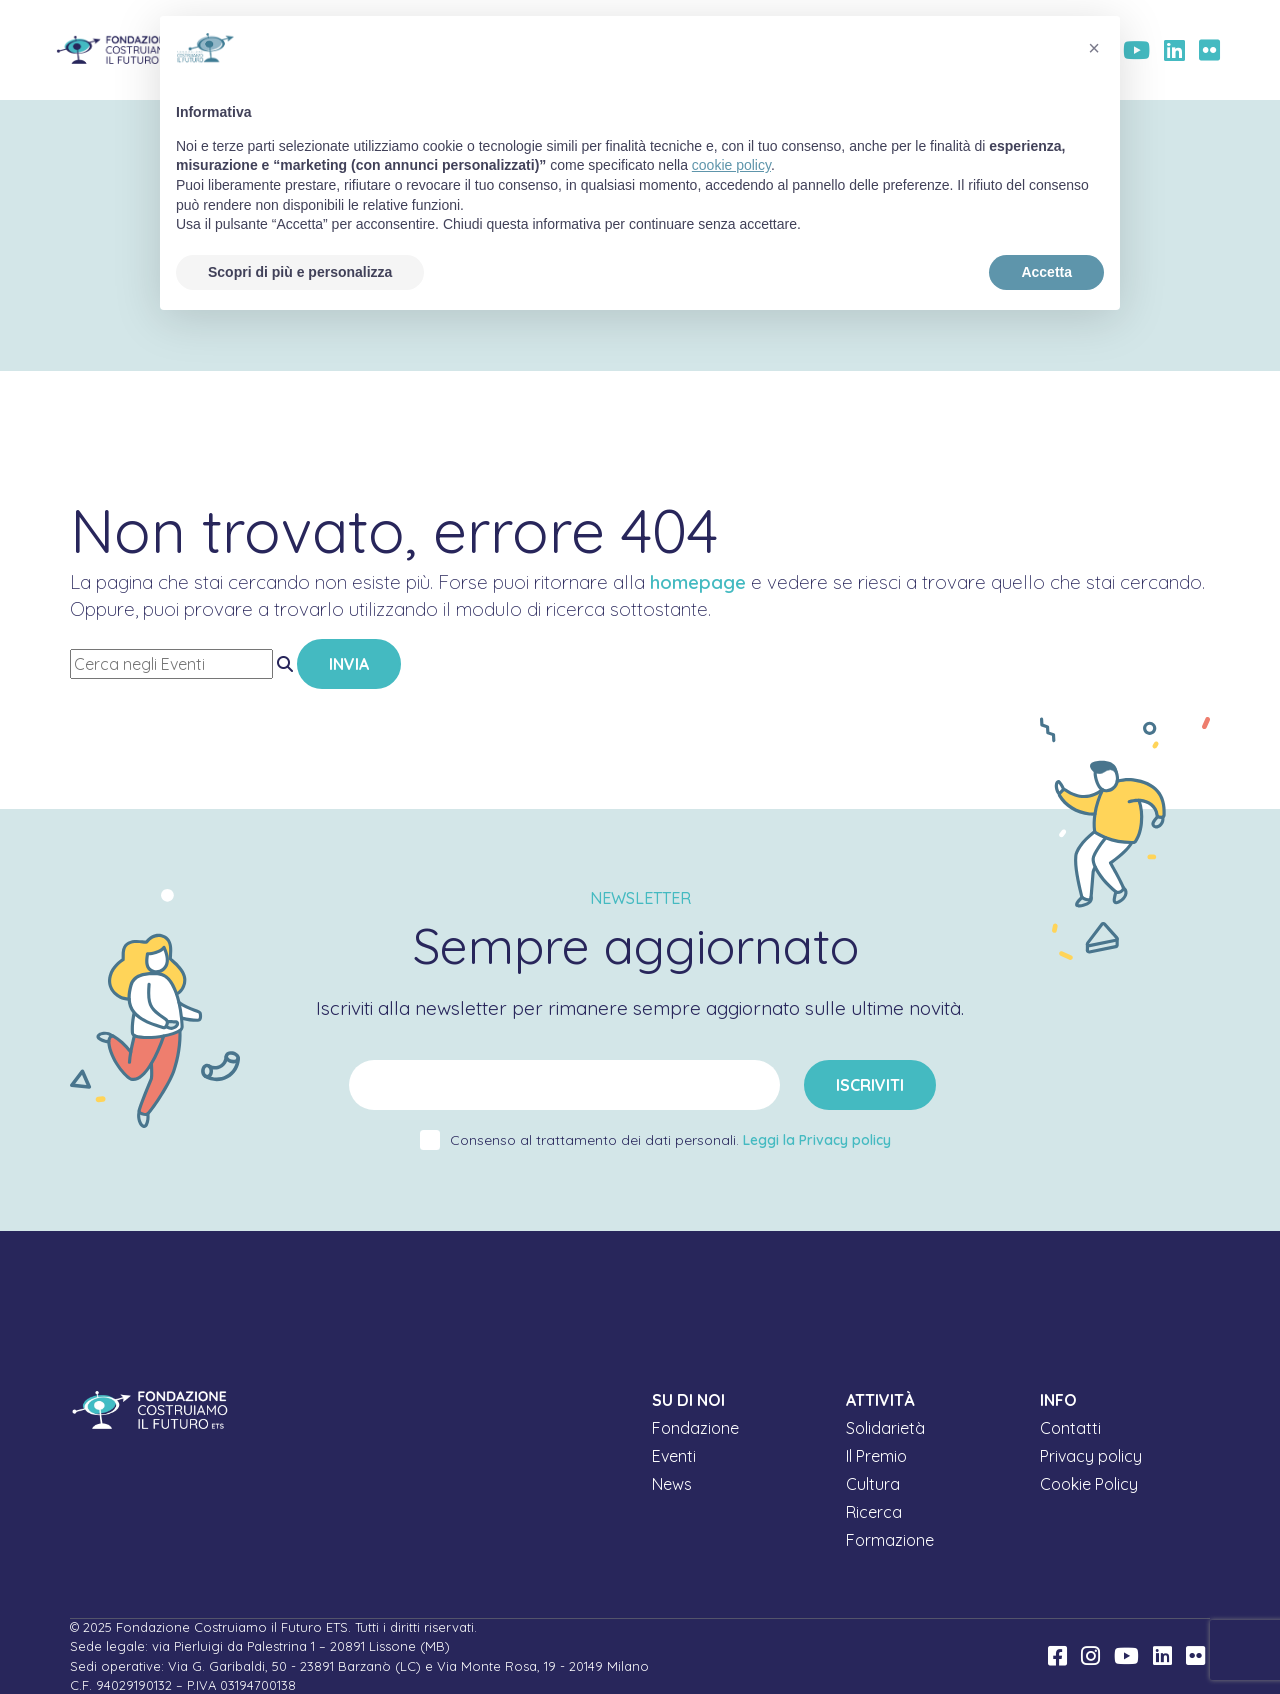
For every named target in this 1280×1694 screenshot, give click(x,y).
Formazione (890, 1540)
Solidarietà (885, 1428)
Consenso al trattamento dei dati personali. (670, 1140)
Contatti (1070, 1428)
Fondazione (695, 1428)
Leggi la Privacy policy (817, 1140)
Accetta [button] (1046, 272)
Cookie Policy (1089, 1484)
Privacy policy (1091, 1456)
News (672, 1484)
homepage (698, 582)
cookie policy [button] (731, 165)
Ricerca (874, 1512)
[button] (1094, 48)
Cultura (873, 1484)
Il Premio (876, 1456)
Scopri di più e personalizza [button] (300, 272)
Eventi (674, 1456)
